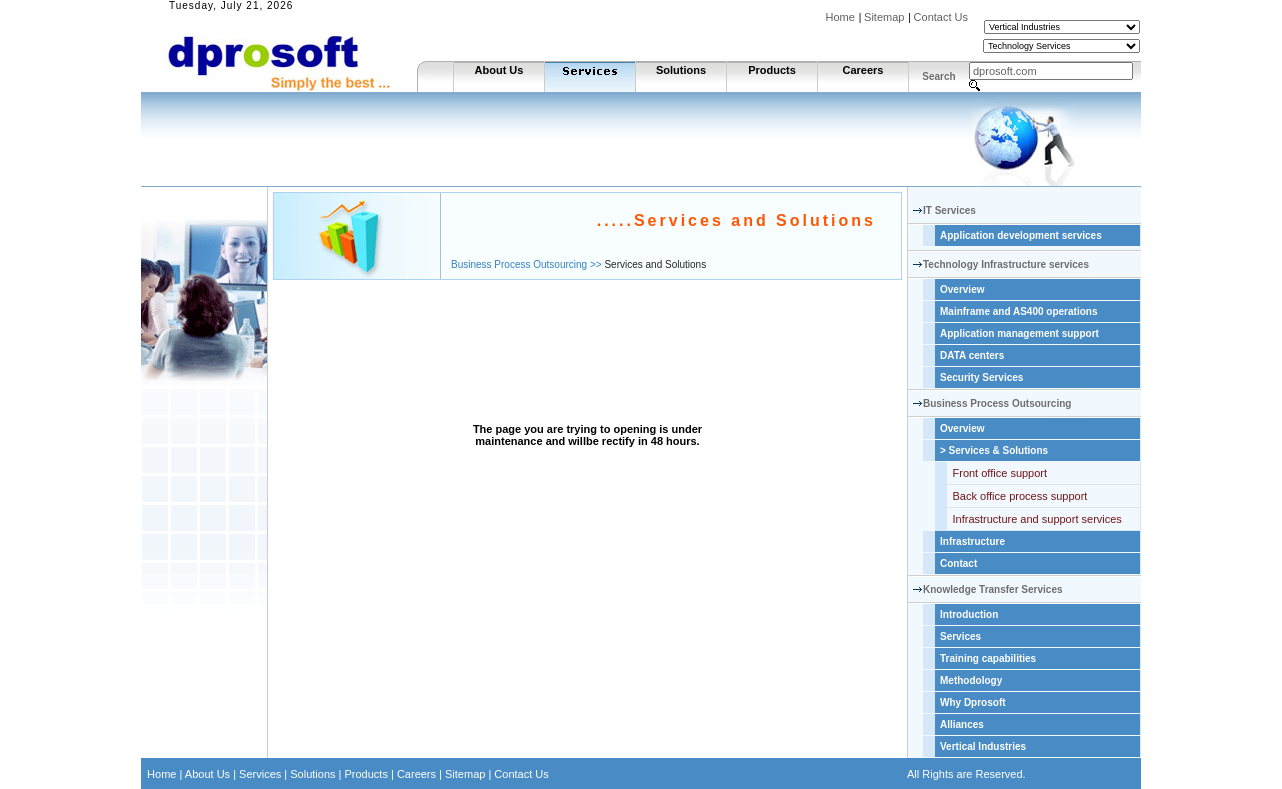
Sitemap (884, 17)
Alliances (962, 724)
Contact (958, 563)
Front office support (1000, 473)
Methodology (971, 680)
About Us (499, 70)
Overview (962, 289)
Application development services (1021, 235)
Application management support (1019, 333)
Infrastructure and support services (1037, 519)
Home (840, 17)
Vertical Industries (983, 746)
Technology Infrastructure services (1006, 264)
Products (772, 70)
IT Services (949, 210)
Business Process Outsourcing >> (526, 264)
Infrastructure (972, 541)
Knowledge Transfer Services (993, 589)
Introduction (969, 614)
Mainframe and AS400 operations (1018, 311)
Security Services (981, 377)
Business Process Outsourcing (997, 403)
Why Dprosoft (973, 702)
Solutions (681, 70)
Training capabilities (988, 658)
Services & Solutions (994, 450)
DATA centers (972, 355)
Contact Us (941, 17)
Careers (863, 70)
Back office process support (1020, 496)
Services (960, 636)
